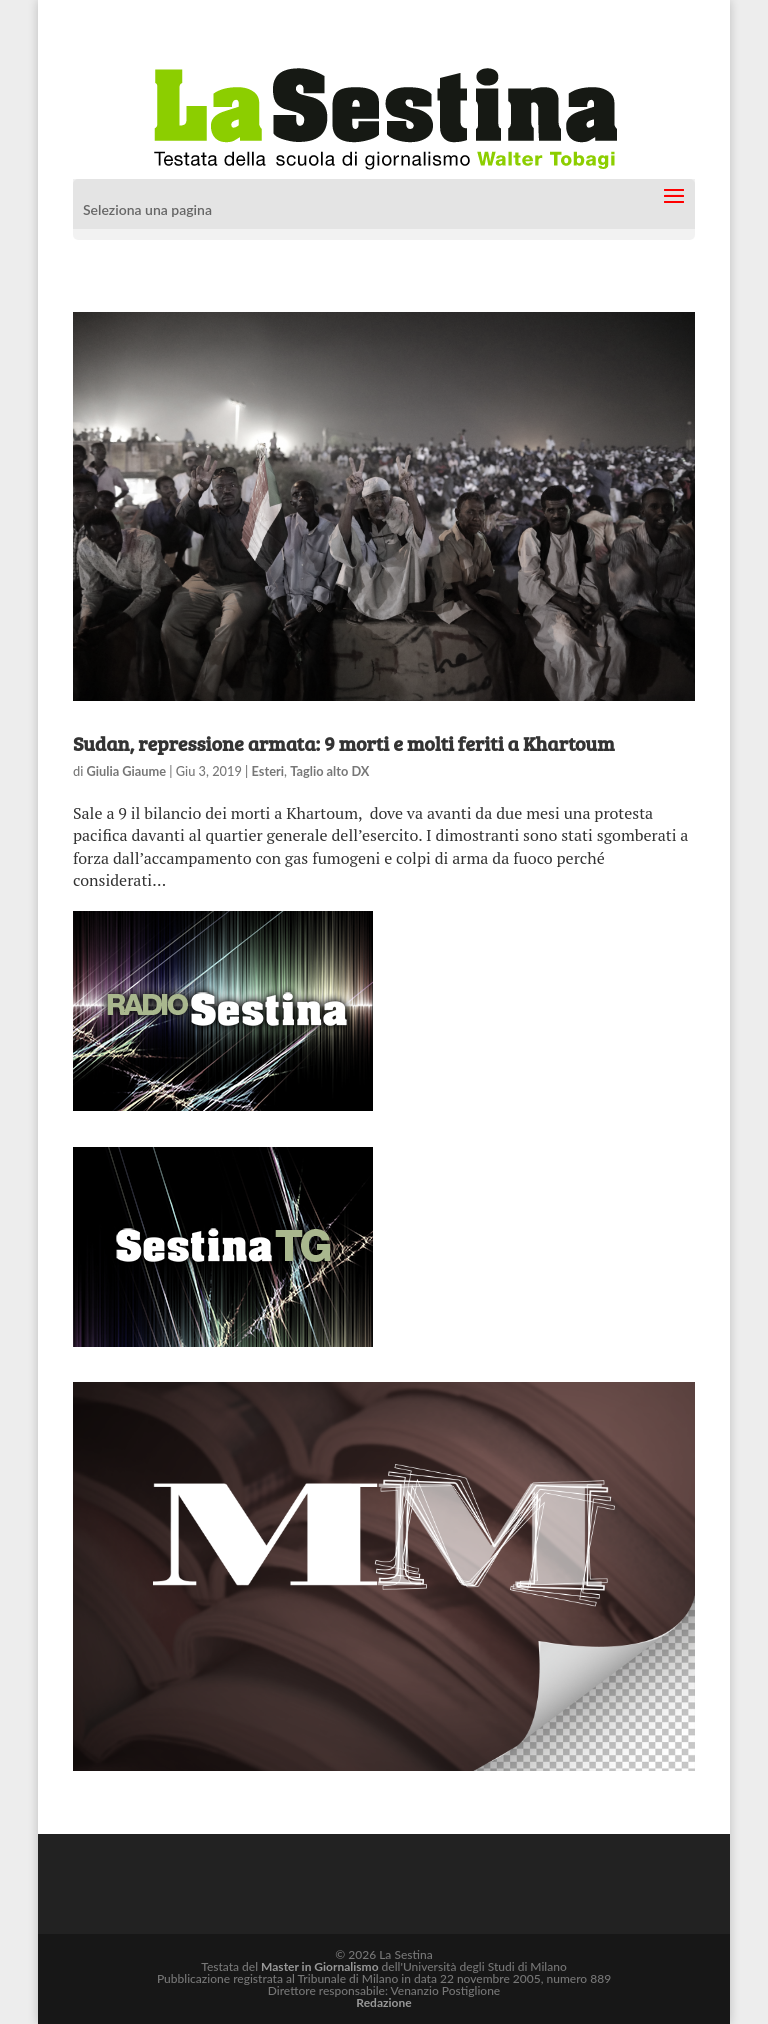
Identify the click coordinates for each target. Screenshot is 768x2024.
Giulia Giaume (127, 771)
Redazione (383, 2002)
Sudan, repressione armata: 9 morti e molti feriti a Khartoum (343, 743)
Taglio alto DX (329, 771)
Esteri (268, 771)
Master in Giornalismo (319, 1966)
